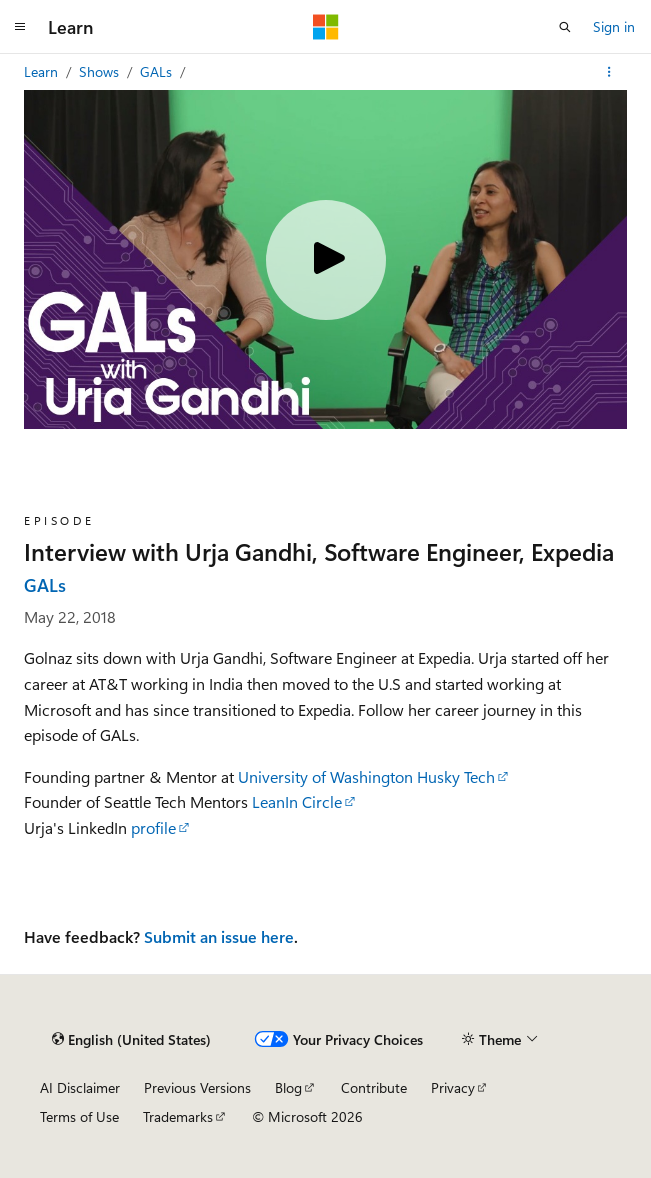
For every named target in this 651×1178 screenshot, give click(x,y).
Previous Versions (197, 1087)
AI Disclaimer (80, 1087)
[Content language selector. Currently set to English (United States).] (131, 1039)
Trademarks (178, 1116)
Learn (43, 71)
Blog (288, 1087)
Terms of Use (79, 1116)
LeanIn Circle (297, 801)
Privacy (453, 1087)
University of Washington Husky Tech (366, 776)
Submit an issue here (219, 936)
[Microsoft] (326, 27)
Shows (101, 71)
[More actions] (609, 72)
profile (153, 827)
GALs (158, 71)
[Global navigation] (20, 27)
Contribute (374, 1087)
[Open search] (565, 27)
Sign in (614, 26)
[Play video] (326, 260)
